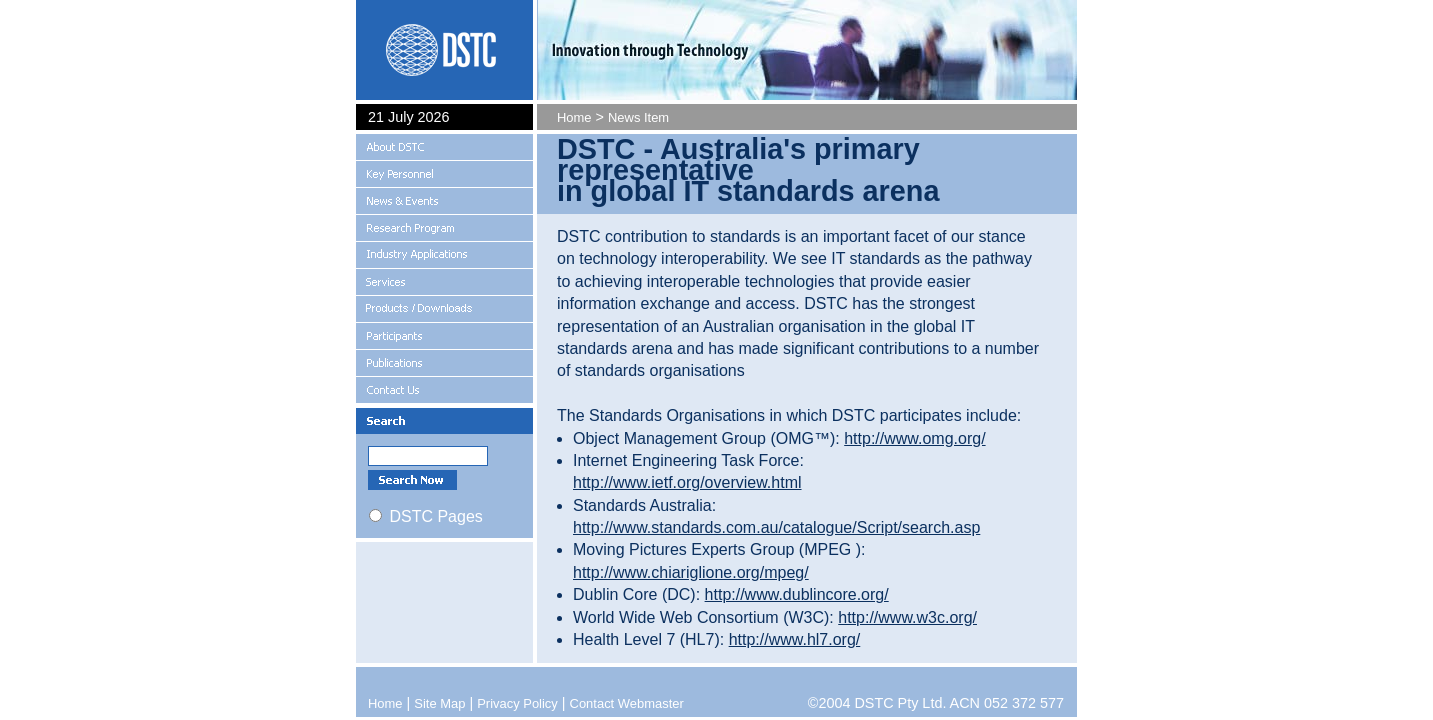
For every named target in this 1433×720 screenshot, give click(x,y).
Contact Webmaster (627, 703)
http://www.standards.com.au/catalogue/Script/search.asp (776, 527)
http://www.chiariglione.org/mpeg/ (691, 572)
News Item (638, 117)
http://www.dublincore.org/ (797, 594)
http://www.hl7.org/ (795, 639)
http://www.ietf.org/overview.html (687, 482)
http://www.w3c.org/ (907, 617)
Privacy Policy (517, 703)
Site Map (439, 703)
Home (574, 117)
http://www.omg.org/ (914, 438)
